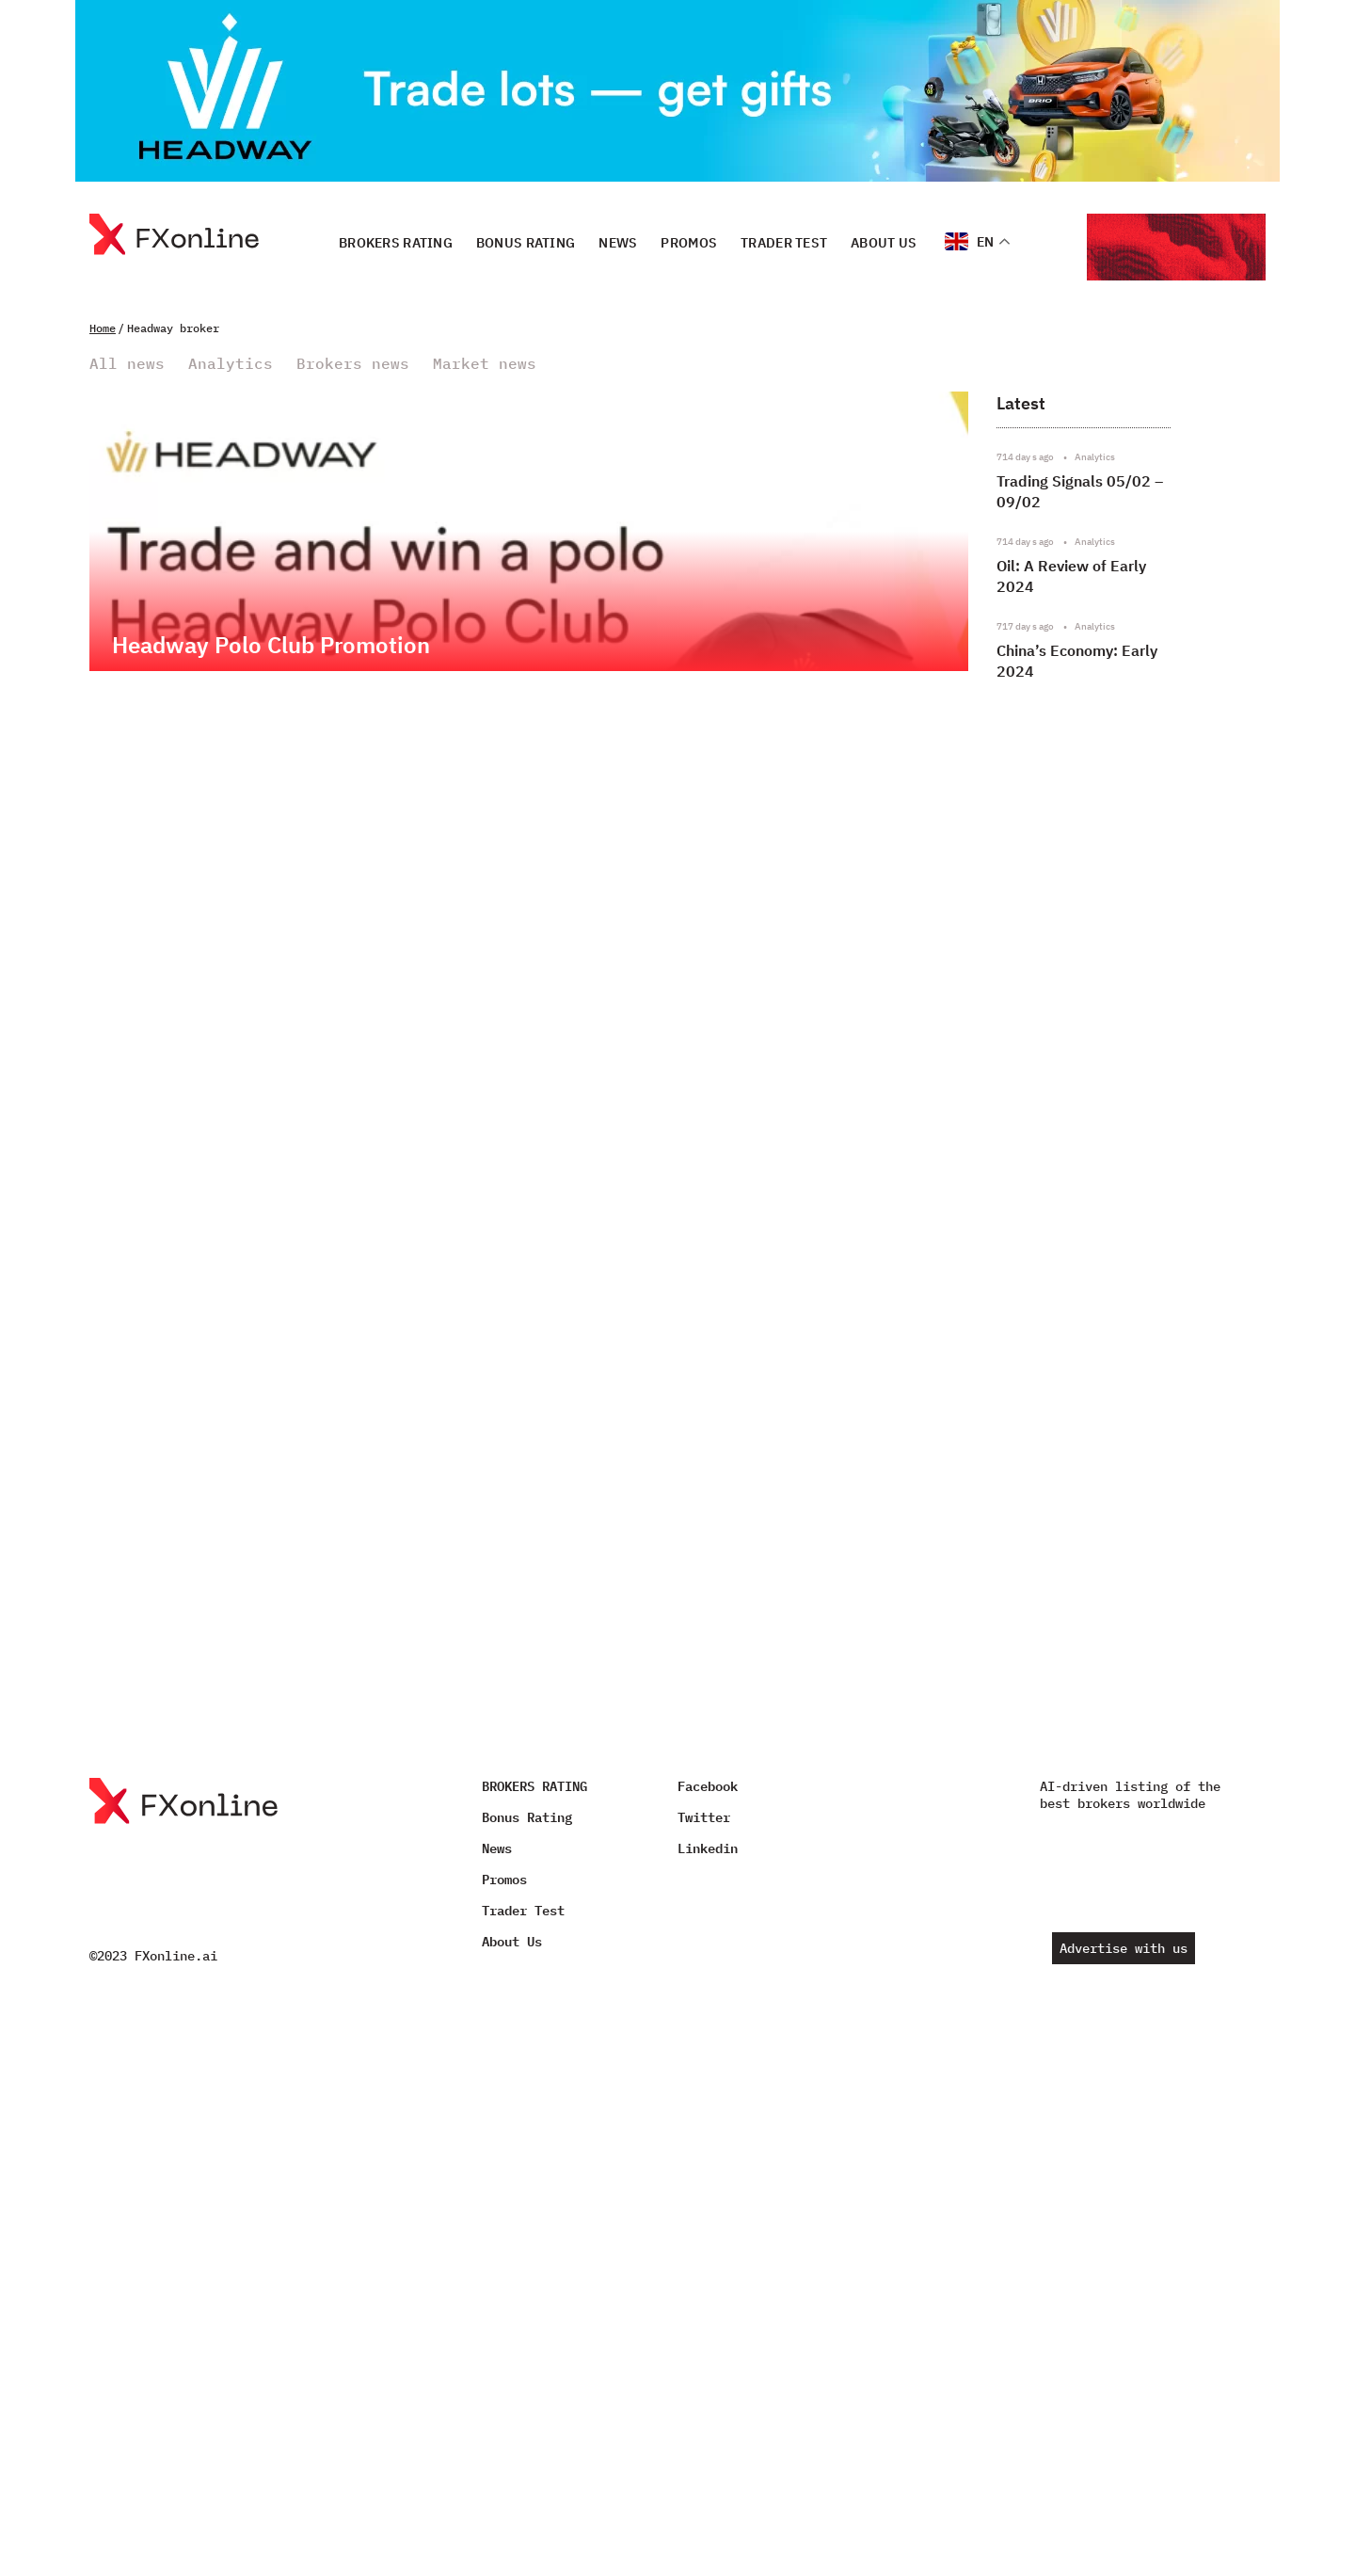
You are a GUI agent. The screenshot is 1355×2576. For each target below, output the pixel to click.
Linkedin (708, 1848)
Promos (689, 241)
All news (127, 364)
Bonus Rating (525, 241)
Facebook (708, 1786)
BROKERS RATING (396, 241)
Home (102, 328)
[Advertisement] (1124, 1197)
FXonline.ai (176, 1955)
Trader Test (784, 241)
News (617, 241)
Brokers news (352, 364)
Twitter (704, 1817)
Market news (484, 364)
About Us (884, 241)
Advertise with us (1124, 1948)
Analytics (230, 364)
